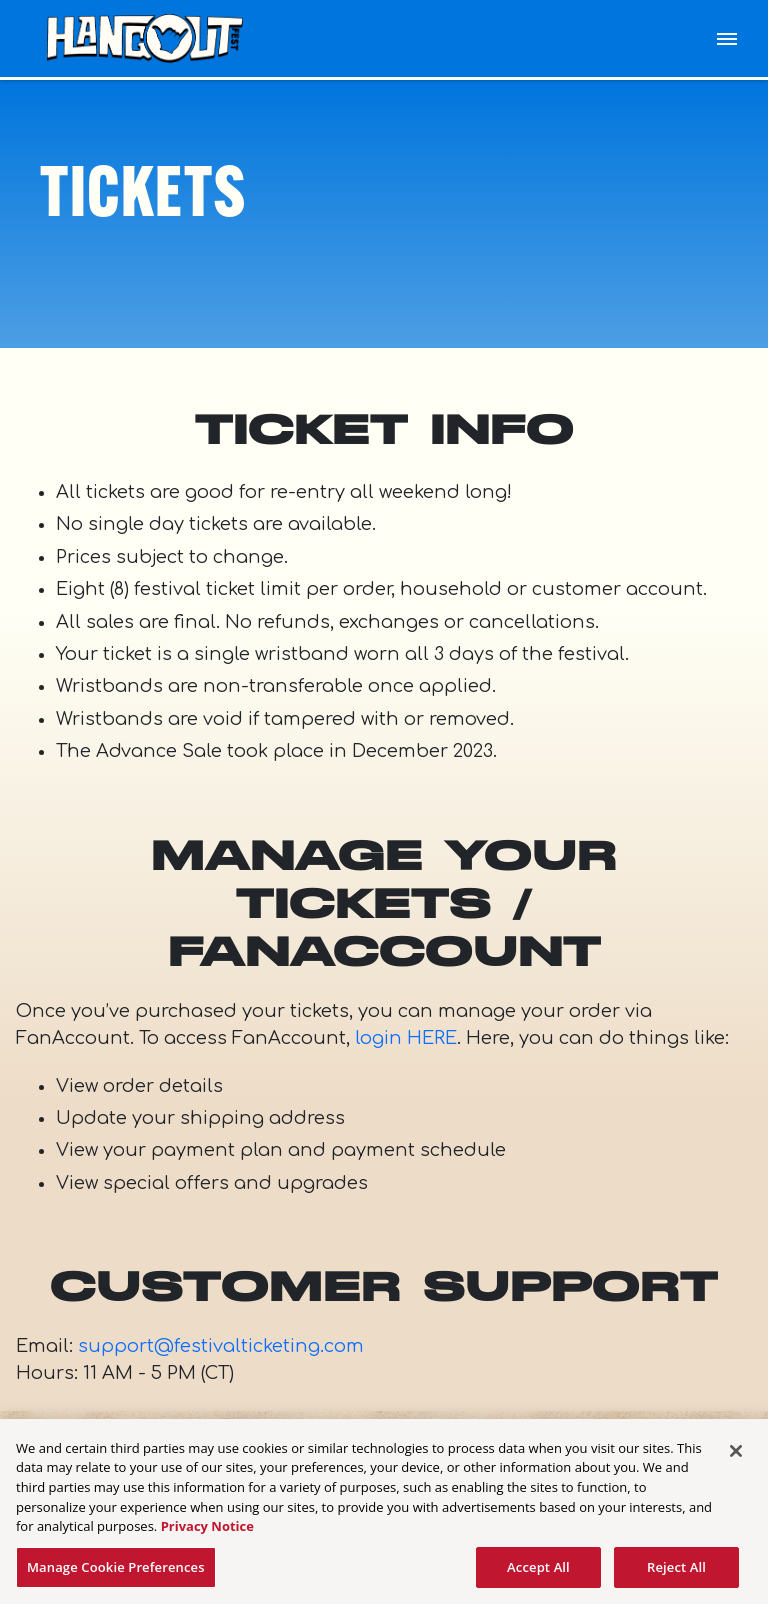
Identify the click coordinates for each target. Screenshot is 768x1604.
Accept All (538, 1573)
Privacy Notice (207, 1532)
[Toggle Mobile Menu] (727, 39)
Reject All (676, 1573)
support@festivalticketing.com (221, 1346)
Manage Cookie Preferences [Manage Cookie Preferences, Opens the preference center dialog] (116, 1573)
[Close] (736, 1457)
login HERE (406, 1038)
